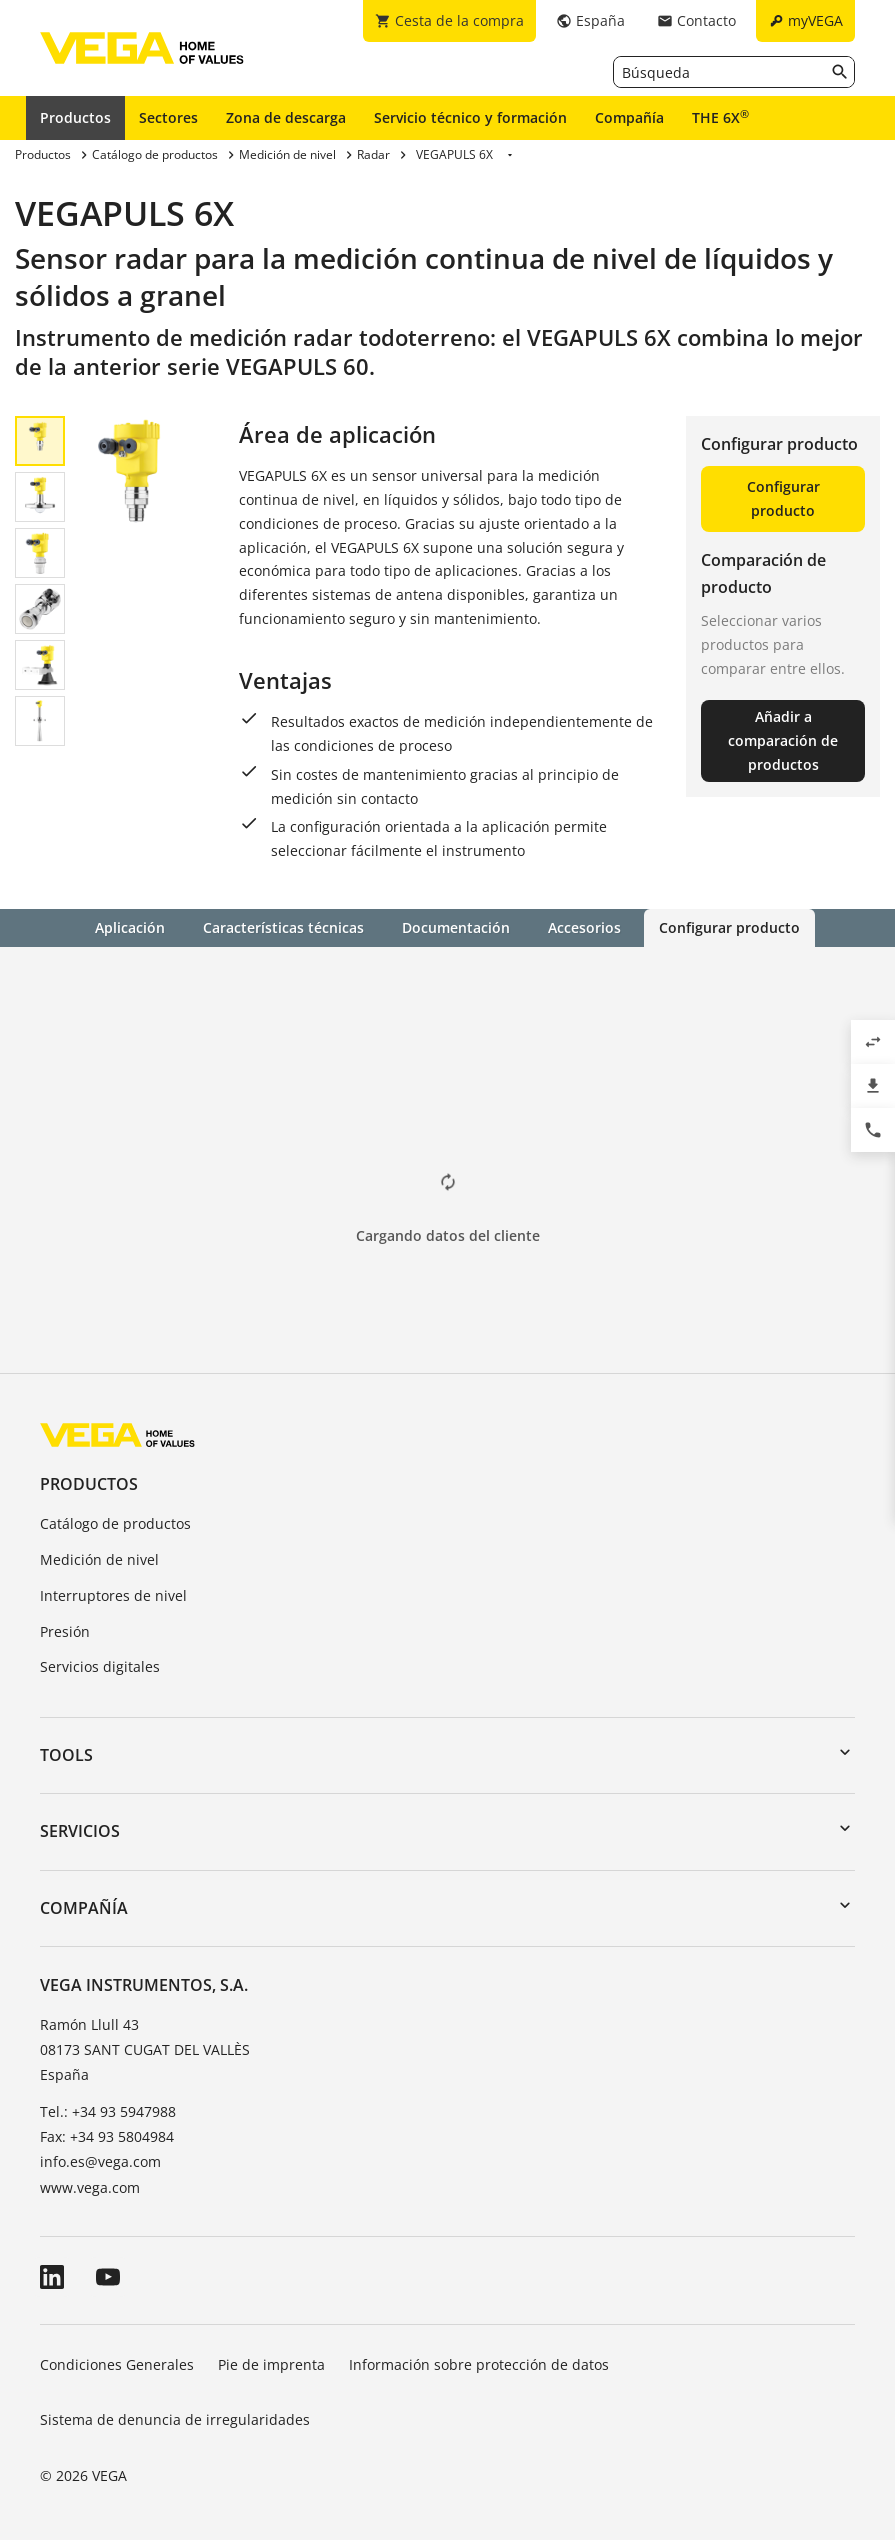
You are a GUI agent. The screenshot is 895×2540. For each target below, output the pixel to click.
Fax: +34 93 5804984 (107, 2136)
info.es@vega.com (100, 2161)
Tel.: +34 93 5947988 (108, 2111)
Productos (75, 117)
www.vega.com (90, 2187)
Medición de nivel (99, 1559)
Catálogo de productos (115, 1523)
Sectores (168, 117)
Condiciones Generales (117, 2364)
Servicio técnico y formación (470, 117)
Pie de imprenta (271, 2364)
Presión (65, 1631)
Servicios (80, 1831)
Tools (66, 1755)
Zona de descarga (286, 117)
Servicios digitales (100, 1666)
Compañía (629, 117)
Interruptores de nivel (113, 1595)
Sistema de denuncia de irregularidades (175, 2419)
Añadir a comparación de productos (783, 740)
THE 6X (720, 117)
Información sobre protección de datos (479, 2364)
